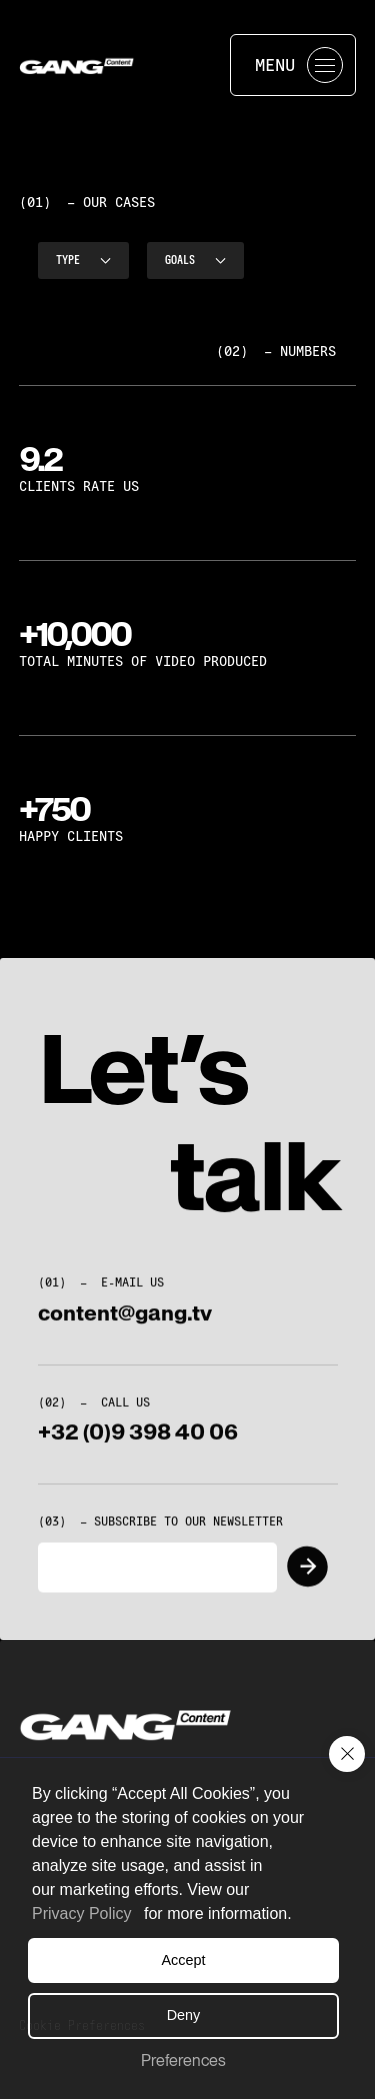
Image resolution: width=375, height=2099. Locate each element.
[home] (117, 65)
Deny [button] (184, 2015)
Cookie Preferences (82, 2025)
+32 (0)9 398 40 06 (138, 1444)
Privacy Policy (82, 1913)
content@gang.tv (125, 1324)
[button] (347, 1754)
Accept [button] (184, 1960)
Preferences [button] (183, 2060)
